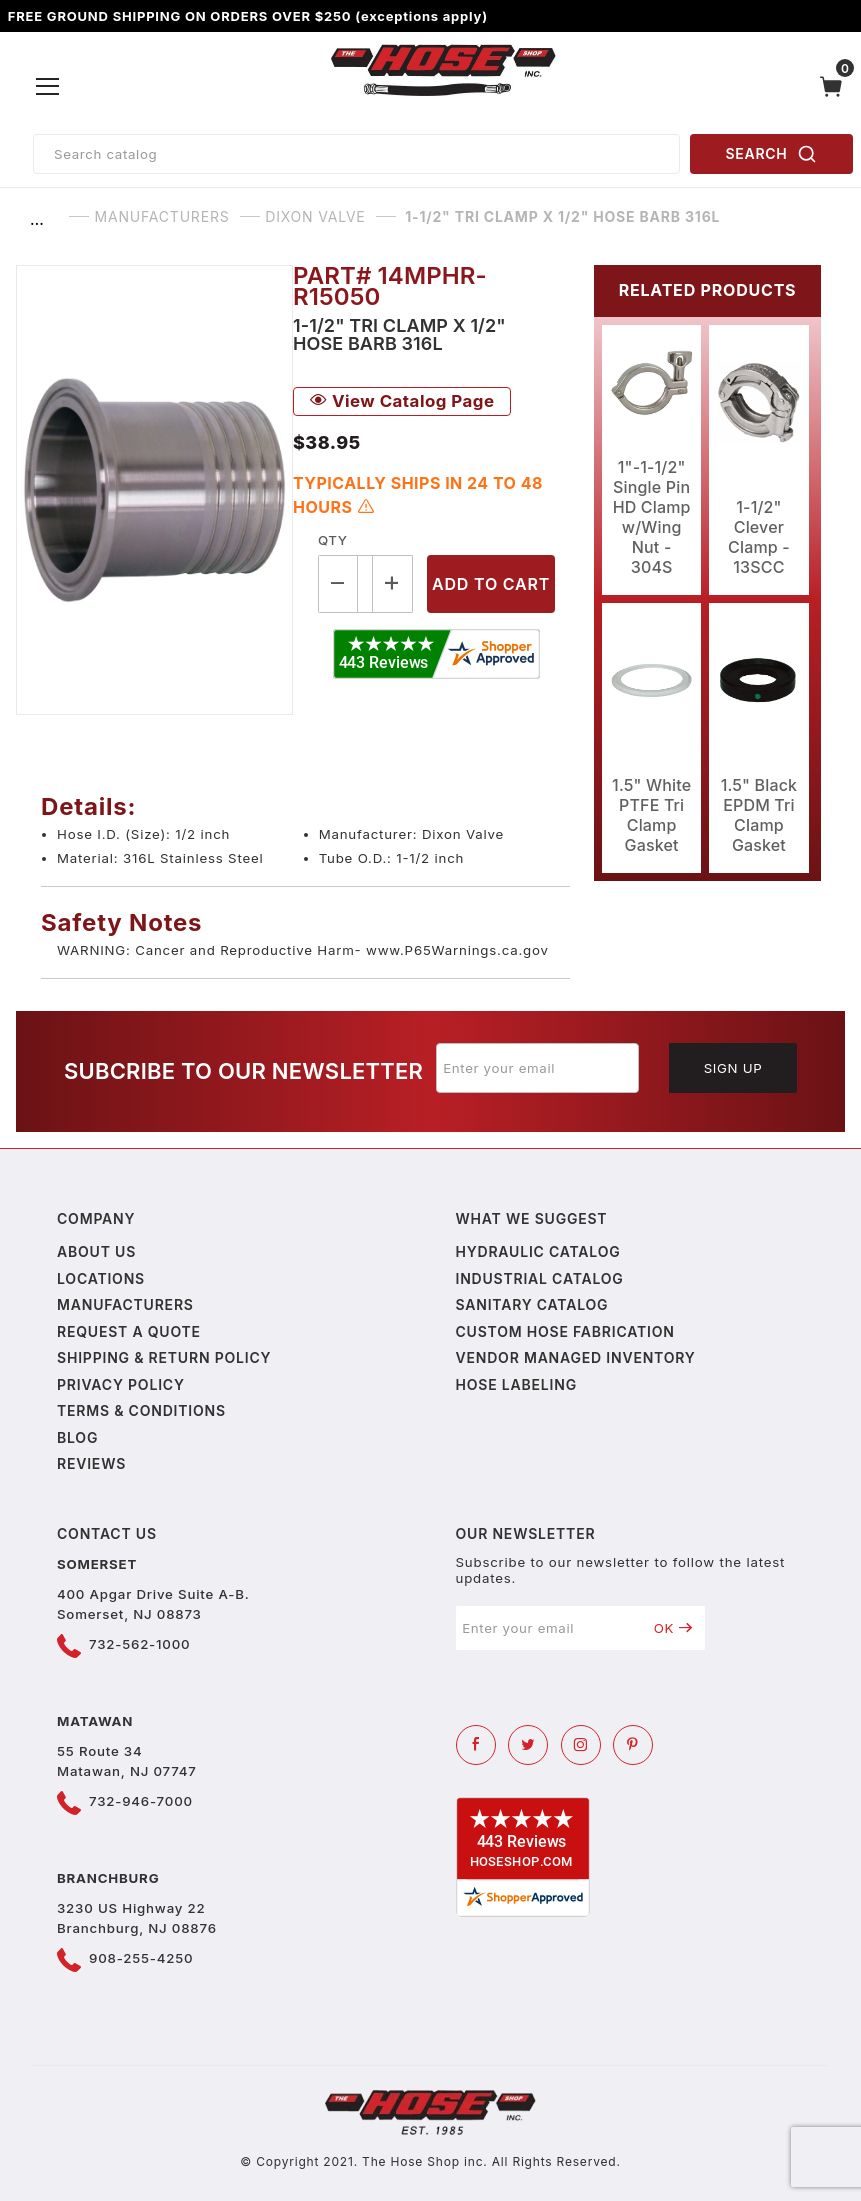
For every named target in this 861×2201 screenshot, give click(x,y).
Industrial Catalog (540, 1278)
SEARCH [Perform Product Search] (772, 154)
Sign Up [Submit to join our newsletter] (733, 1068)
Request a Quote (129, 1331)
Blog (77, 1437)
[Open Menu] (48, 87)
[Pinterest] (633, 1745)
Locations (101, 1278)
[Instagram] (581, 1745)
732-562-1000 (139, 1644)
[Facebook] (476, 1745)
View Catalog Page (402, 401)
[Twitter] (528, 1745)
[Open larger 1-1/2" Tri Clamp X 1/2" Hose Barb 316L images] (154, 490)
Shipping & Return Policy (164, 1357)
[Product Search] (356, 154)
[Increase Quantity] (393, 583)
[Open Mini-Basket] (836, 86)
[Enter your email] (538, 1068)
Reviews (91, 1463)
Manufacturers (125, 1304)
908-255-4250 (141, 1958)
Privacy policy (121, 1384)
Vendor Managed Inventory (576, 1357)
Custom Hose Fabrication (565, 1331)
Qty (332, 540)
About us (96, 1251)
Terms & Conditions (141, 1410)
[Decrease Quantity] (338, 583)
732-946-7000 (141, 1801)
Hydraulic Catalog (538, 1251)
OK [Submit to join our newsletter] (673, 1628)
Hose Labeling (516, 1384)
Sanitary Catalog (532, 1304)
